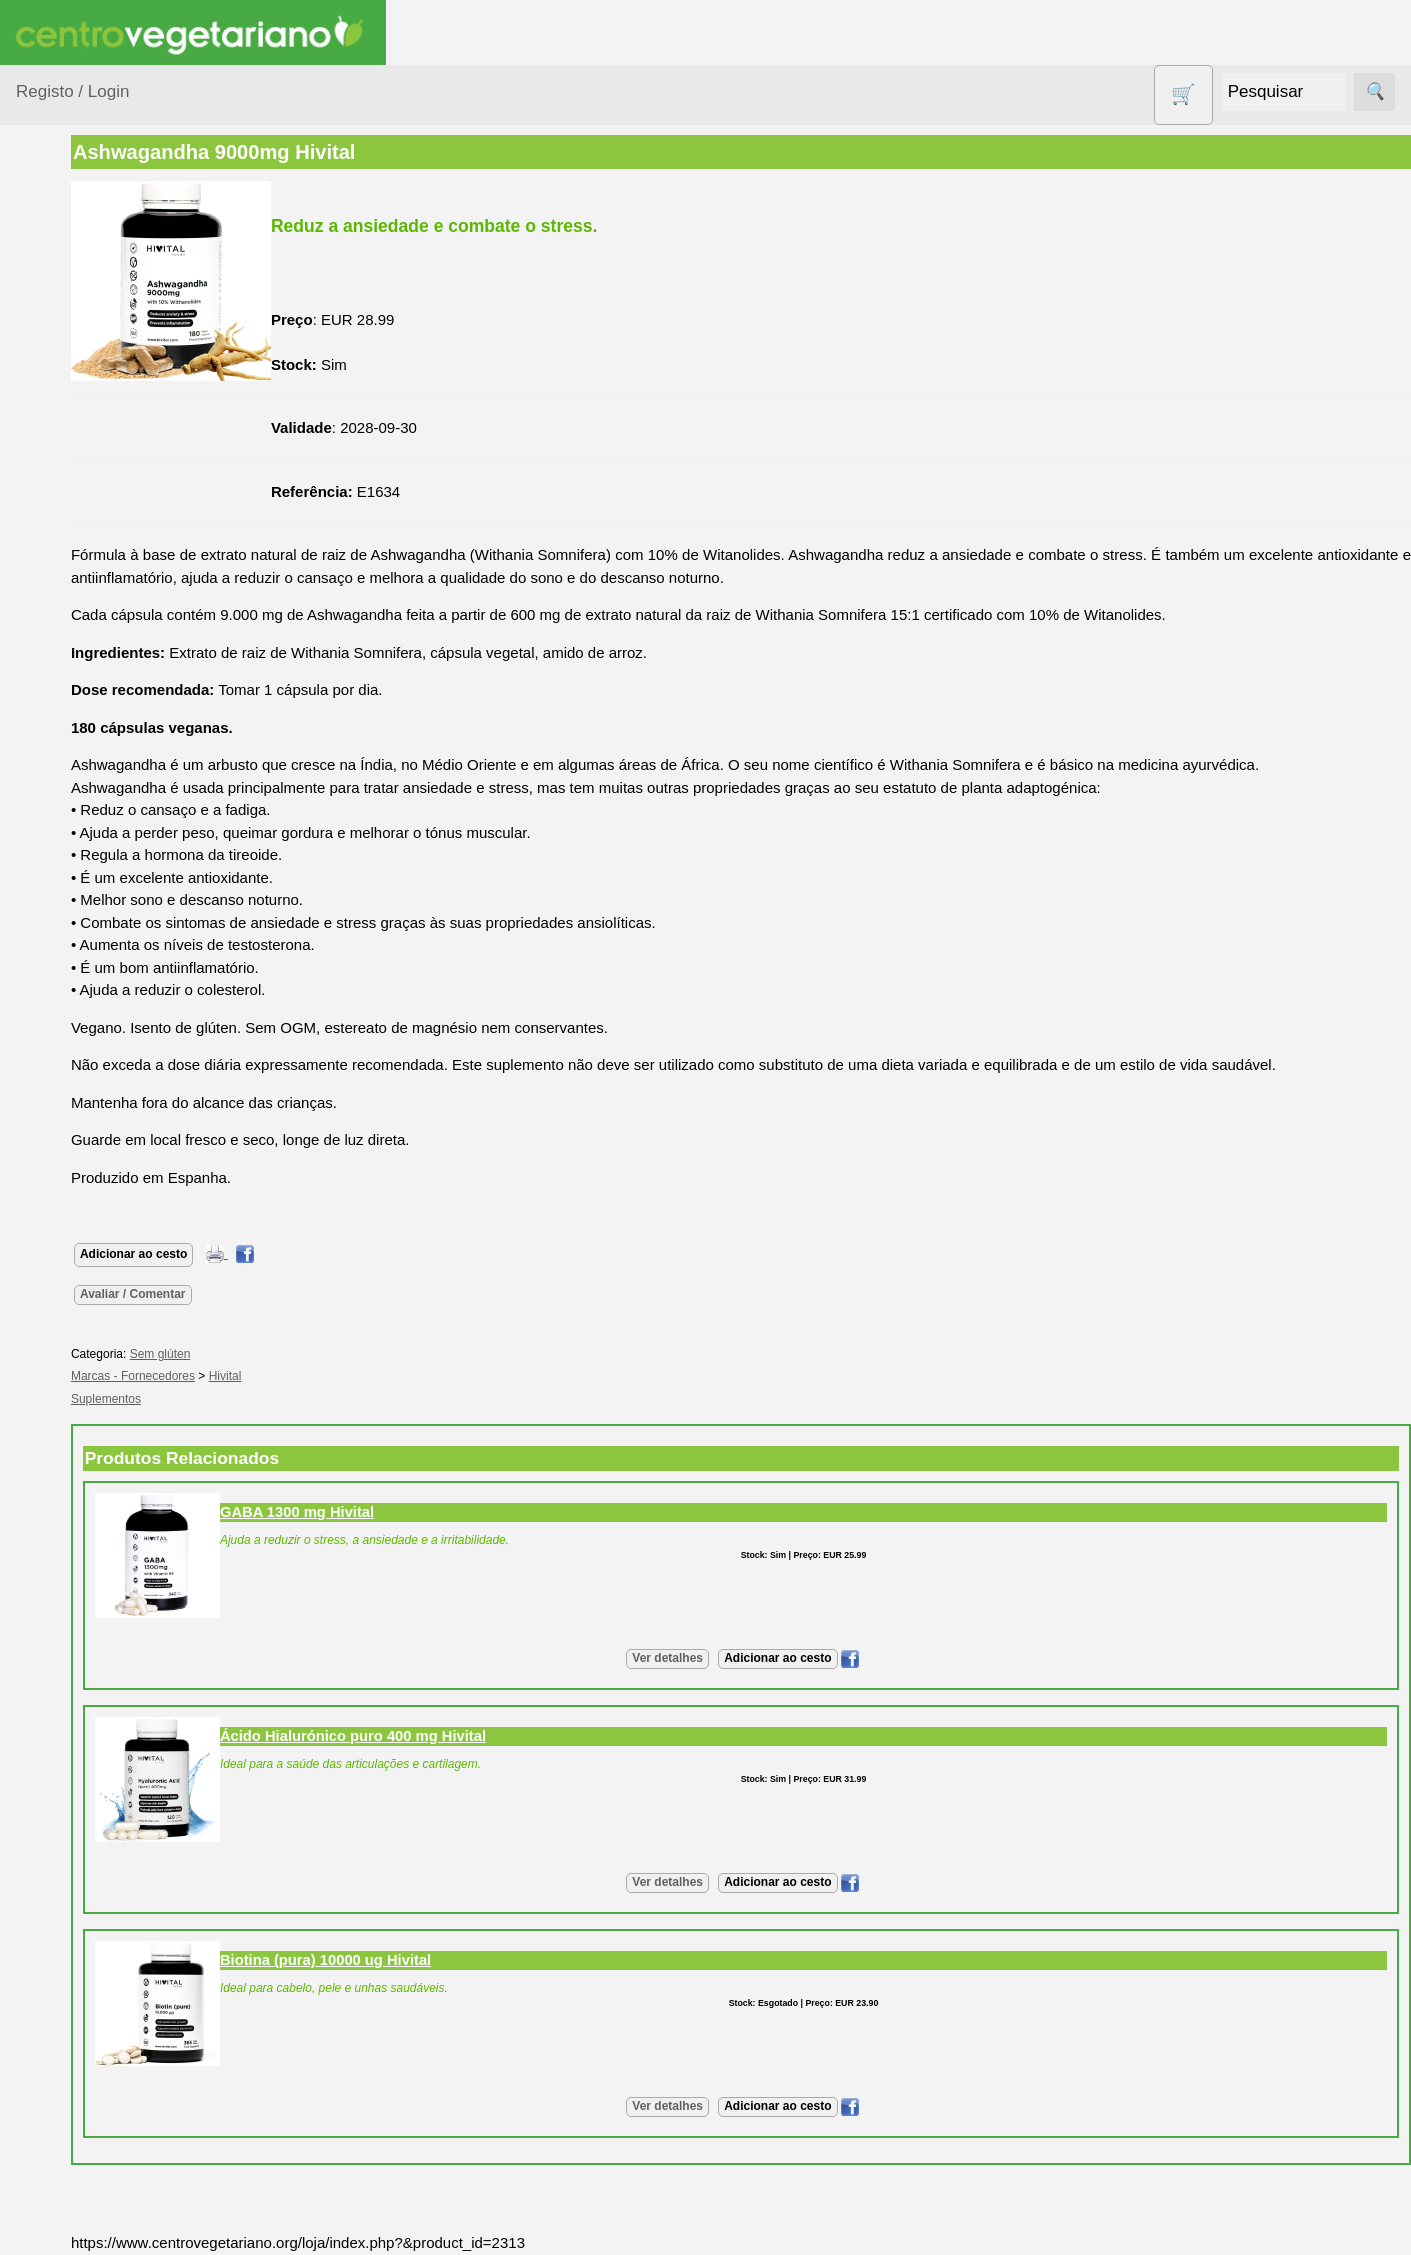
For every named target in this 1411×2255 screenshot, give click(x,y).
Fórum (85, 1281)
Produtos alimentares (79, 772)
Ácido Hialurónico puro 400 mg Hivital (482, 1736)
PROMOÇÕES (89, 882)
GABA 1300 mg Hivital (426, 1512)
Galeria (88, 1313)
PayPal (88, 2201)
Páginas (43, 1071)
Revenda (94, 1833)
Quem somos (108, 1461)
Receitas (93, 1161)
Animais (66, 346)
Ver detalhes (732, 1658)
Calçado (67, 423)
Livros (60, 722)
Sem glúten (78, 921)
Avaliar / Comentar (262, 1294)
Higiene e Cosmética (75, 673)
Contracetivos (86, 523)
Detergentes (81, 561)
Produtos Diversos (70, 833)
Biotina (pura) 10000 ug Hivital (454, 1960)
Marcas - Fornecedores (262, 1376)
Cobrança (96, 2113)
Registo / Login (72, 91)
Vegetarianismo (115, 1128)
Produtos (46, 257)
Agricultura (76, 308)
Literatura (95, 1346)
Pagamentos (58, 2001)
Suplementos (84, 1020)
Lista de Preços (115, 1526)
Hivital (354, 1376)
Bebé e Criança (91, 385)
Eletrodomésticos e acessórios (97, 612)
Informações (57, 1403)
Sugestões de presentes (86, 971)
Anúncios (95, 1193)
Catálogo (94, 1493)
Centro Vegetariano (80, 474)
